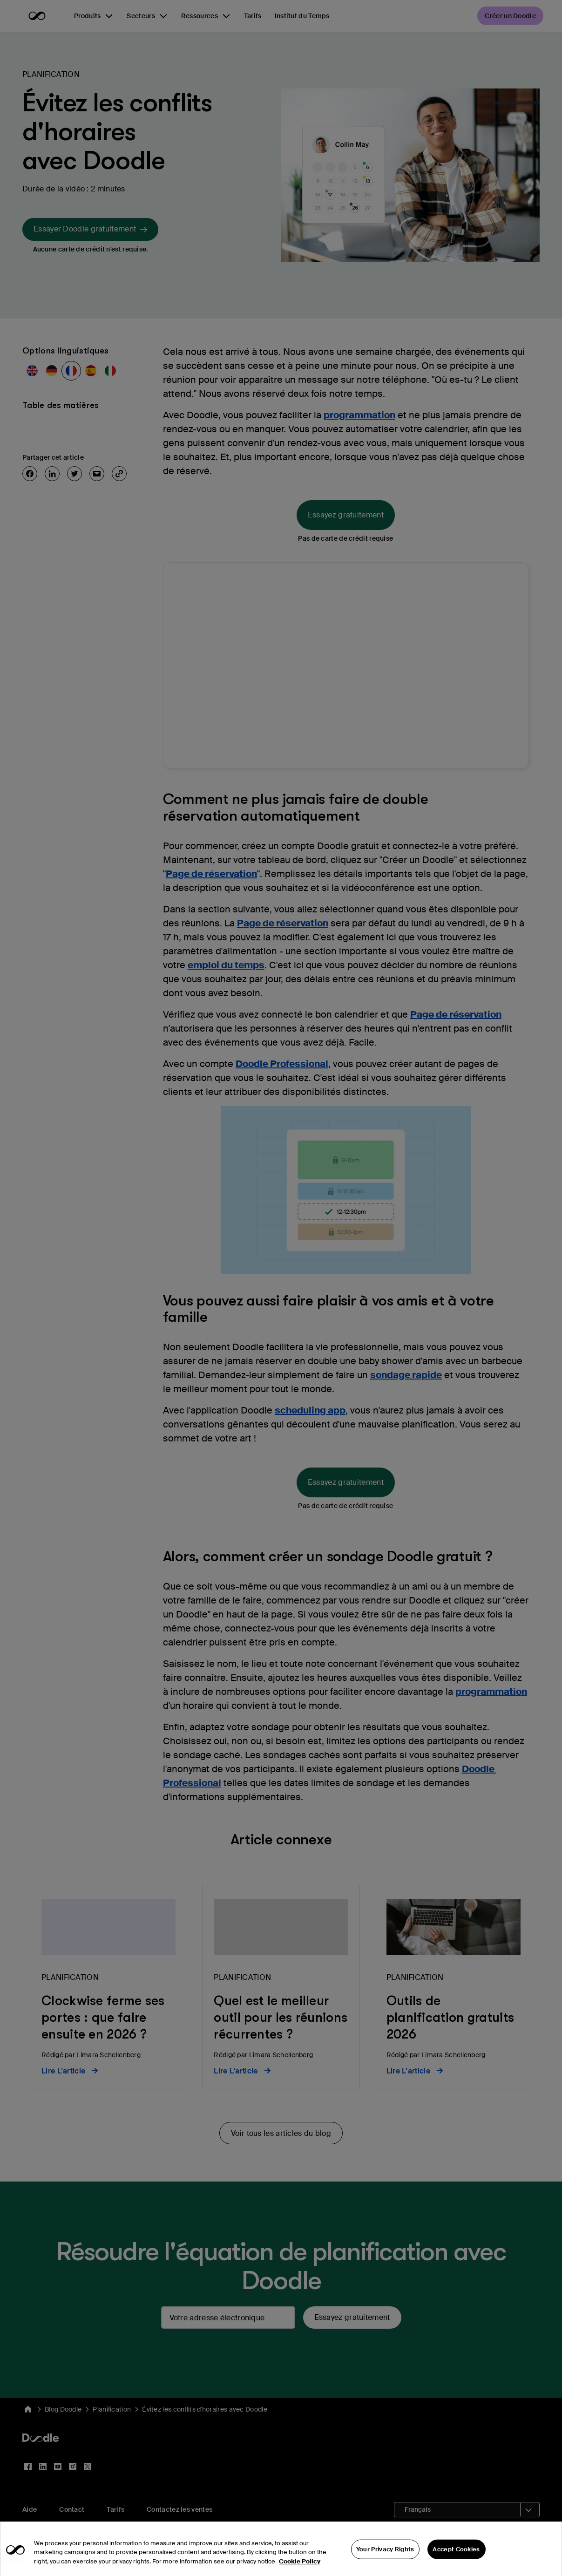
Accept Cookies (456, 2558)
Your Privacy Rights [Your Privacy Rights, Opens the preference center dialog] (385, 2558)
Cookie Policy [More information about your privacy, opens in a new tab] (299, 2571)
